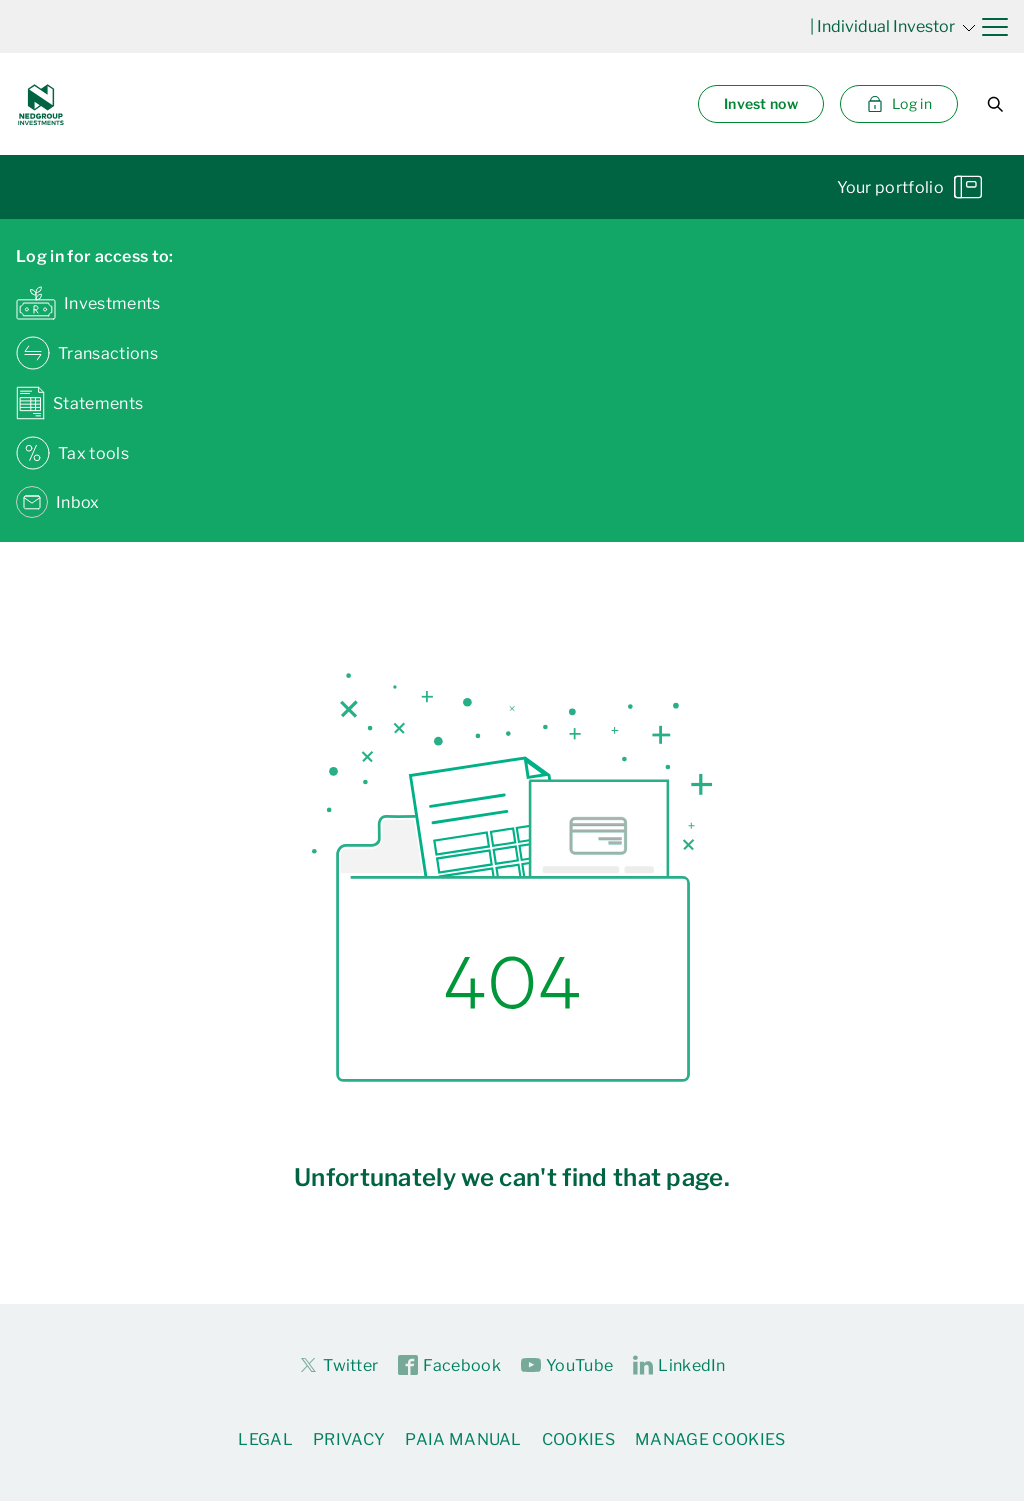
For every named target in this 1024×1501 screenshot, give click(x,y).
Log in (899, 104)
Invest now (761, 103)
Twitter (338, 1365)
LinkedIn (679, 1366)
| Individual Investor (893, 26)
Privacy (349, 1439)
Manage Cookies (710, 1439)
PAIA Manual (463, 1439)
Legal (265, 1439)
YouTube (567, 1366)
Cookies (578, 1439)
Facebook (449, 1366)
